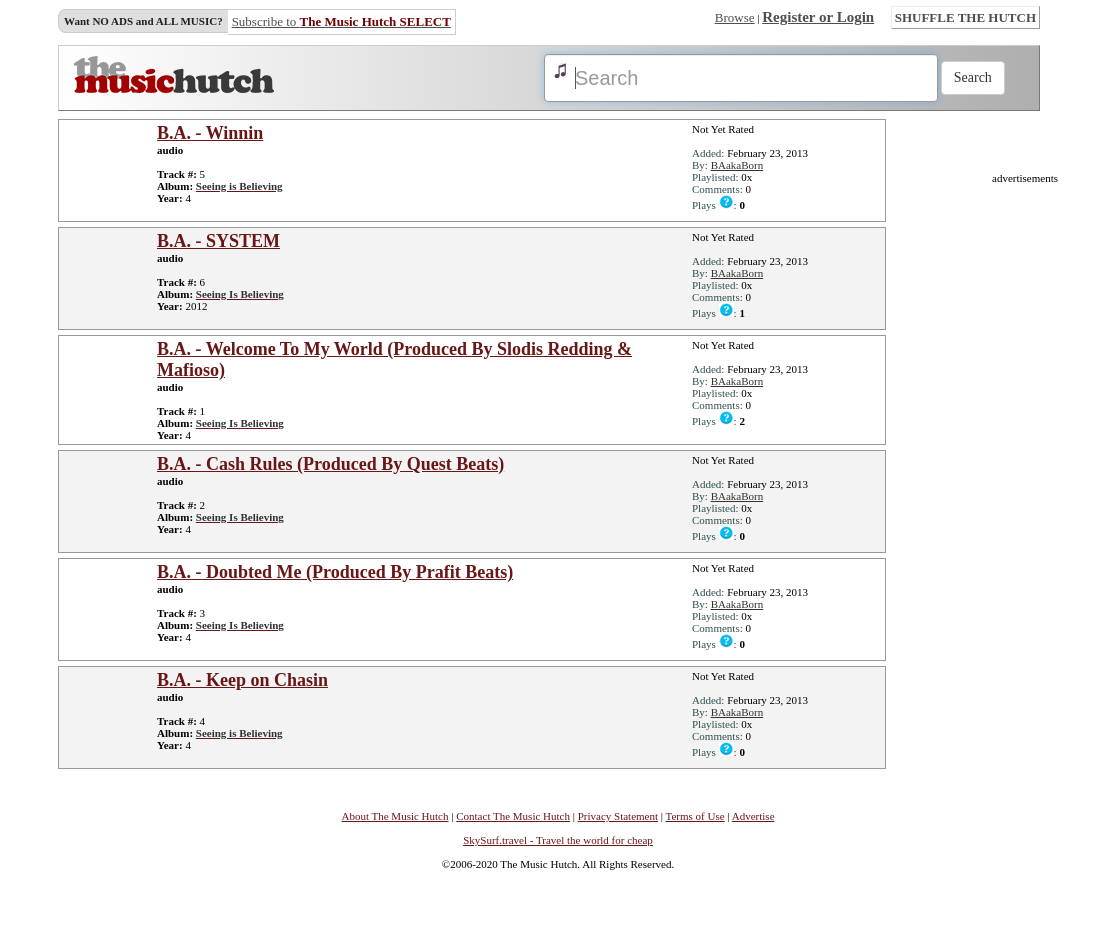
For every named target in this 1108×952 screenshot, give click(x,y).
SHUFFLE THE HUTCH (965, 17)
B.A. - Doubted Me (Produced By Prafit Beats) (335, 572)
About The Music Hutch (394, 816)
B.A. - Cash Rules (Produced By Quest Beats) (330, 464)
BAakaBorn (737, 165)
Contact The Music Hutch (513, 816)
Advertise (753, 816)
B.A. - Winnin (210, 133)
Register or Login (818, 17)
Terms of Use (695, 816)
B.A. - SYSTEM (218, 241)
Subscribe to (341, 21)
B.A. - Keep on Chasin (242, 680)
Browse (735, 17)
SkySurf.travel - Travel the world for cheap (558, 840)
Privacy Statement (618, 816)
